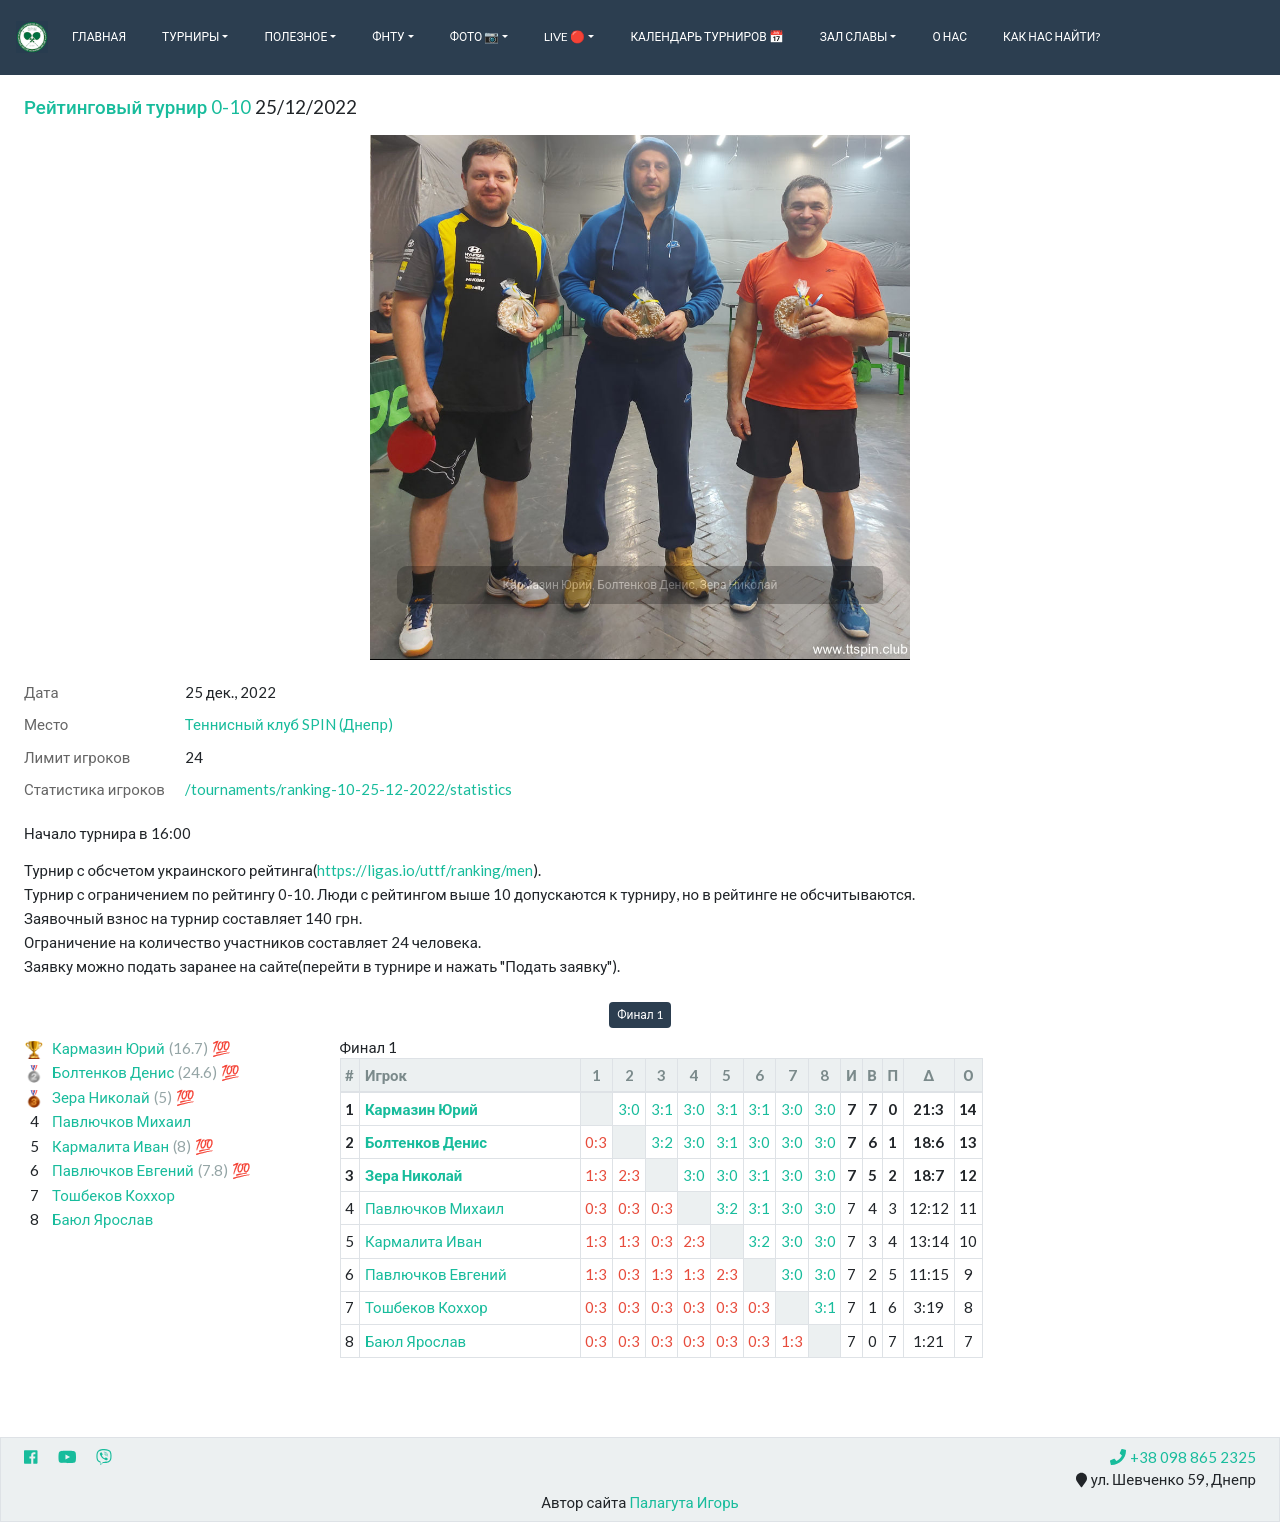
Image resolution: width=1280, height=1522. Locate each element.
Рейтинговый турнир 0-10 (137, 106)
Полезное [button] (295, 36)
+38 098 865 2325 (1183, 1457)
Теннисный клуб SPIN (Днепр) (289, 724)
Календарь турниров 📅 (706, 36)
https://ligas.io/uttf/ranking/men (425, 870)
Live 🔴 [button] (564, 36)
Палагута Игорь (683, 1502)
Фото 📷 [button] (475, 36)
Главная (99, 36)
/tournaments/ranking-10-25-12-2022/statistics (348, 789)
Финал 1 (640, 1014)
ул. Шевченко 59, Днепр (1166, 1480)
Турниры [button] (190, 36)
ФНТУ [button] (388, 36)
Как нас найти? (1051, 36)
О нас (949, 36)
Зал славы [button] (854, 36)
